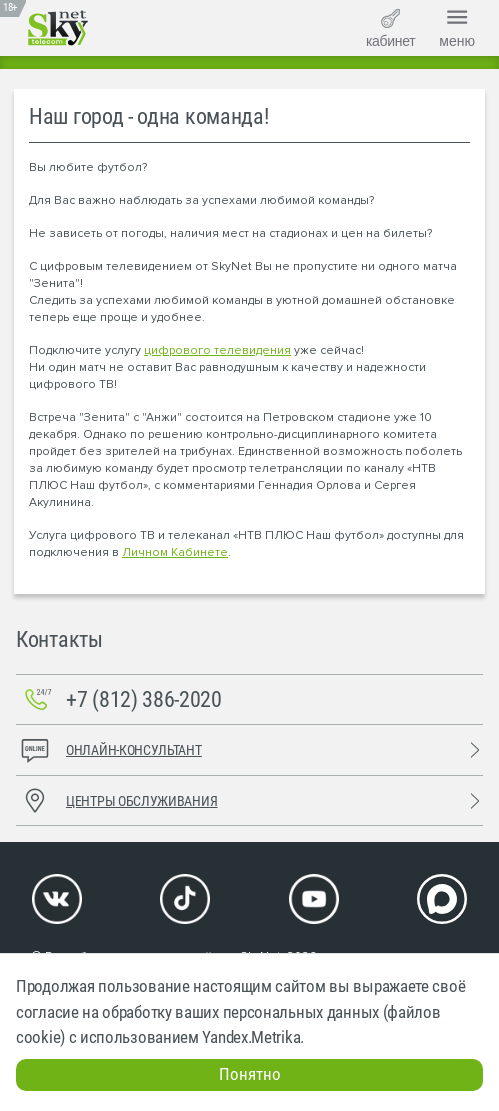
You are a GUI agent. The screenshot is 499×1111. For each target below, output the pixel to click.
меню (457, 26)
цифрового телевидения (217, 350)
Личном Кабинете (175, 552)
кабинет (390, 29)
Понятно (250, 1074)
